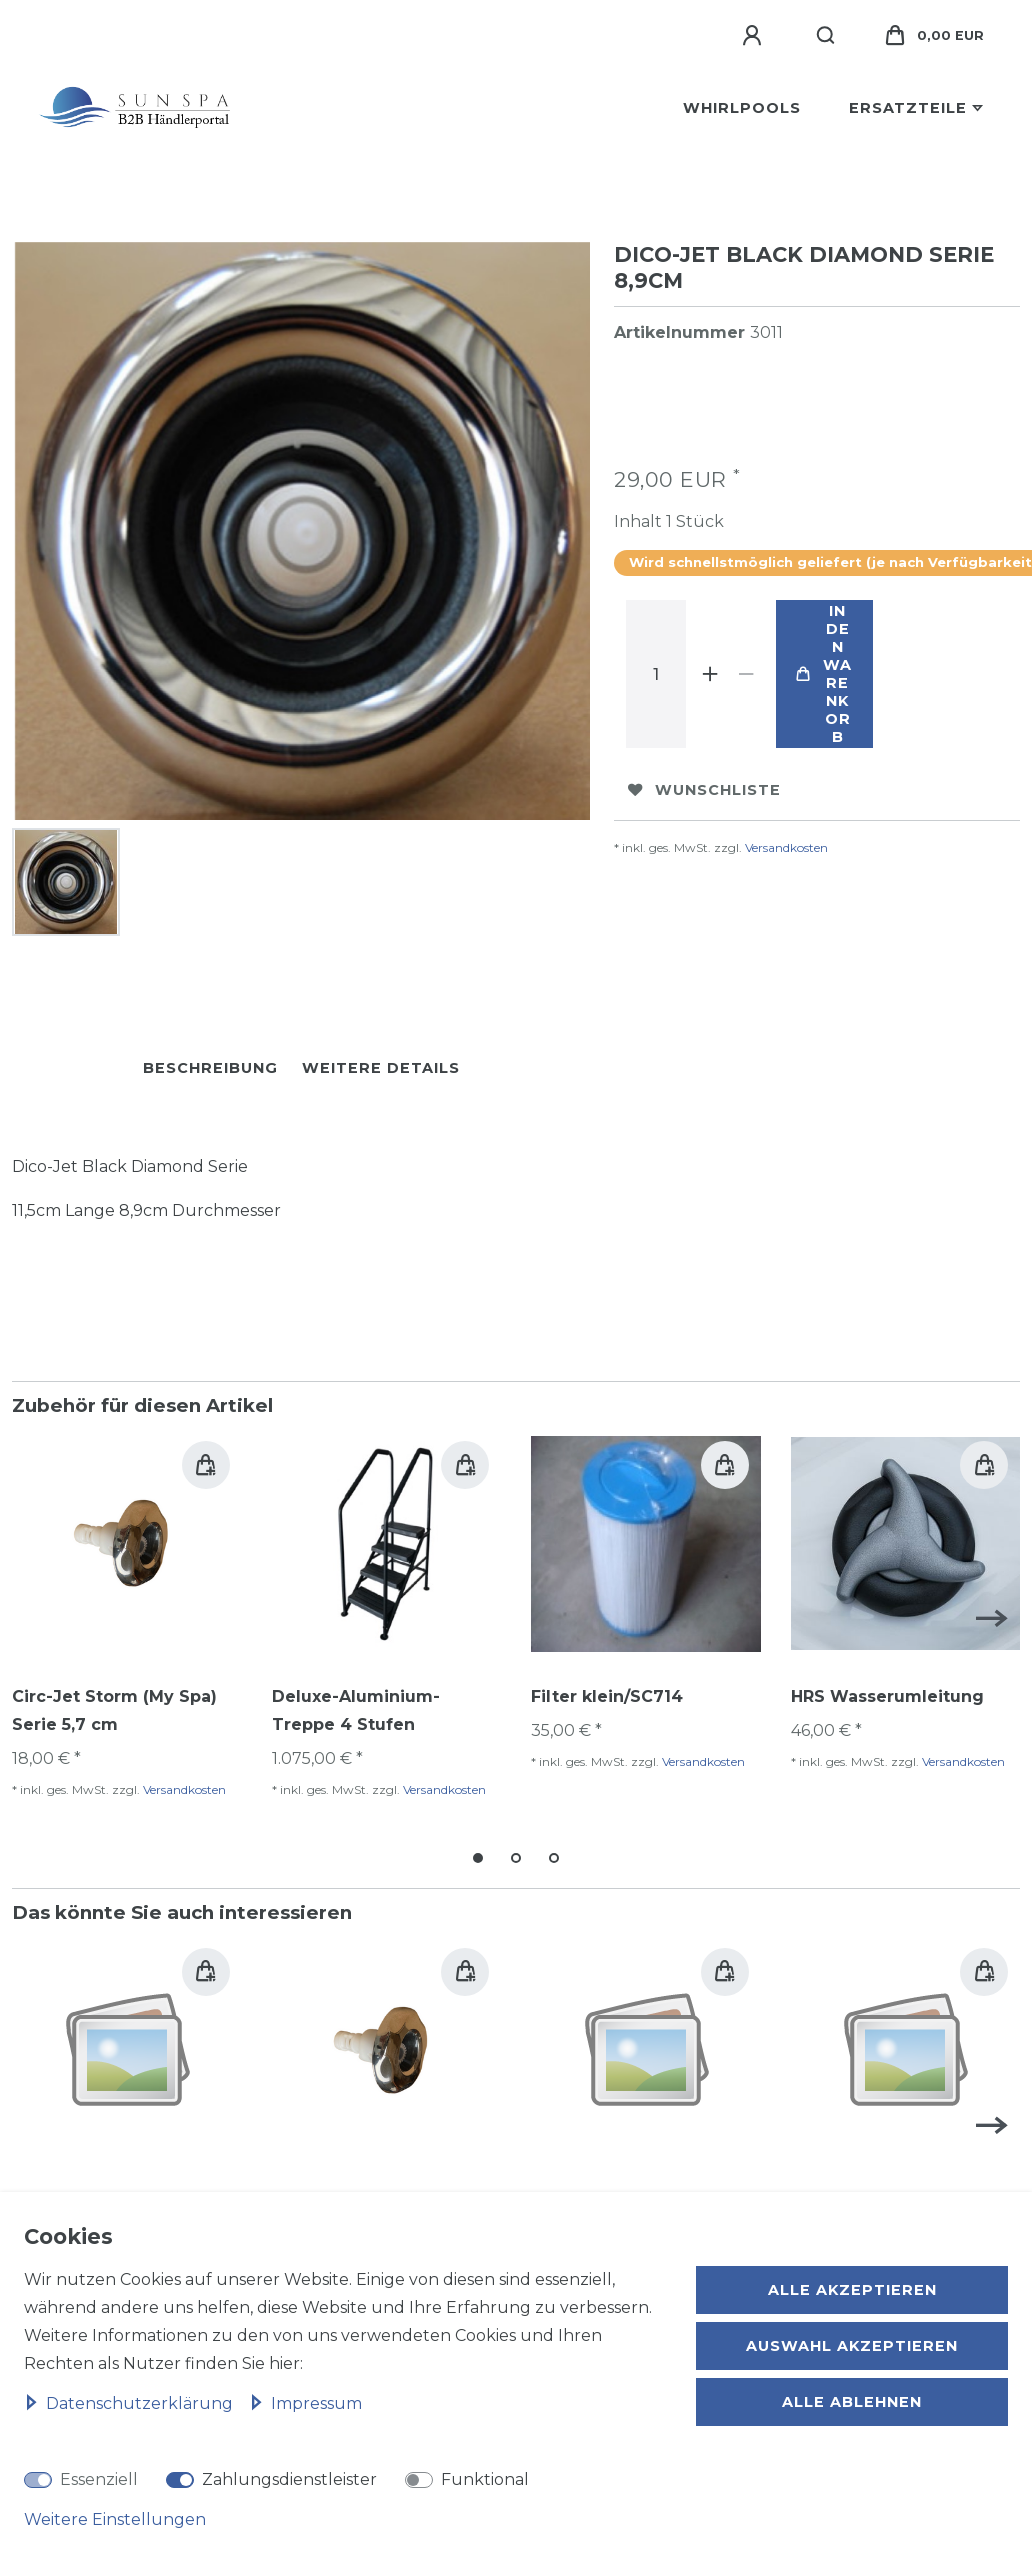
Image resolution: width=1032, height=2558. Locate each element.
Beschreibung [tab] (210, 1062)
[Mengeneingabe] (656, 674)
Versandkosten (786, 847)
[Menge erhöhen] (710, 674)
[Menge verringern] (746, 674)
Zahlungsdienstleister (289, 2479)
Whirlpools (742, 108)
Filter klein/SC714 (607, 1690)
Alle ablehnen (852, 2402)
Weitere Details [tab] (381, 1062)
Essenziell (99, 2479)
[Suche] (826, 36)
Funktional (485, 2479)
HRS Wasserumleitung (887, 1690)
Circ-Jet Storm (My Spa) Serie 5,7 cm (114, 1704)
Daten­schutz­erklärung (130, 2403)
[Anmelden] (755, 36)
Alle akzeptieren (852, 2290)
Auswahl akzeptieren (852, 2346)
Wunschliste (704, 790)
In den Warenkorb (824, 674)
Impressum (305, 2403)
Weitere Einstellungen (115, 2519)
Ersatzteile (908, 108)
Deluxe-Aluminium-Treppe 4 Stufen (356, 1704)
